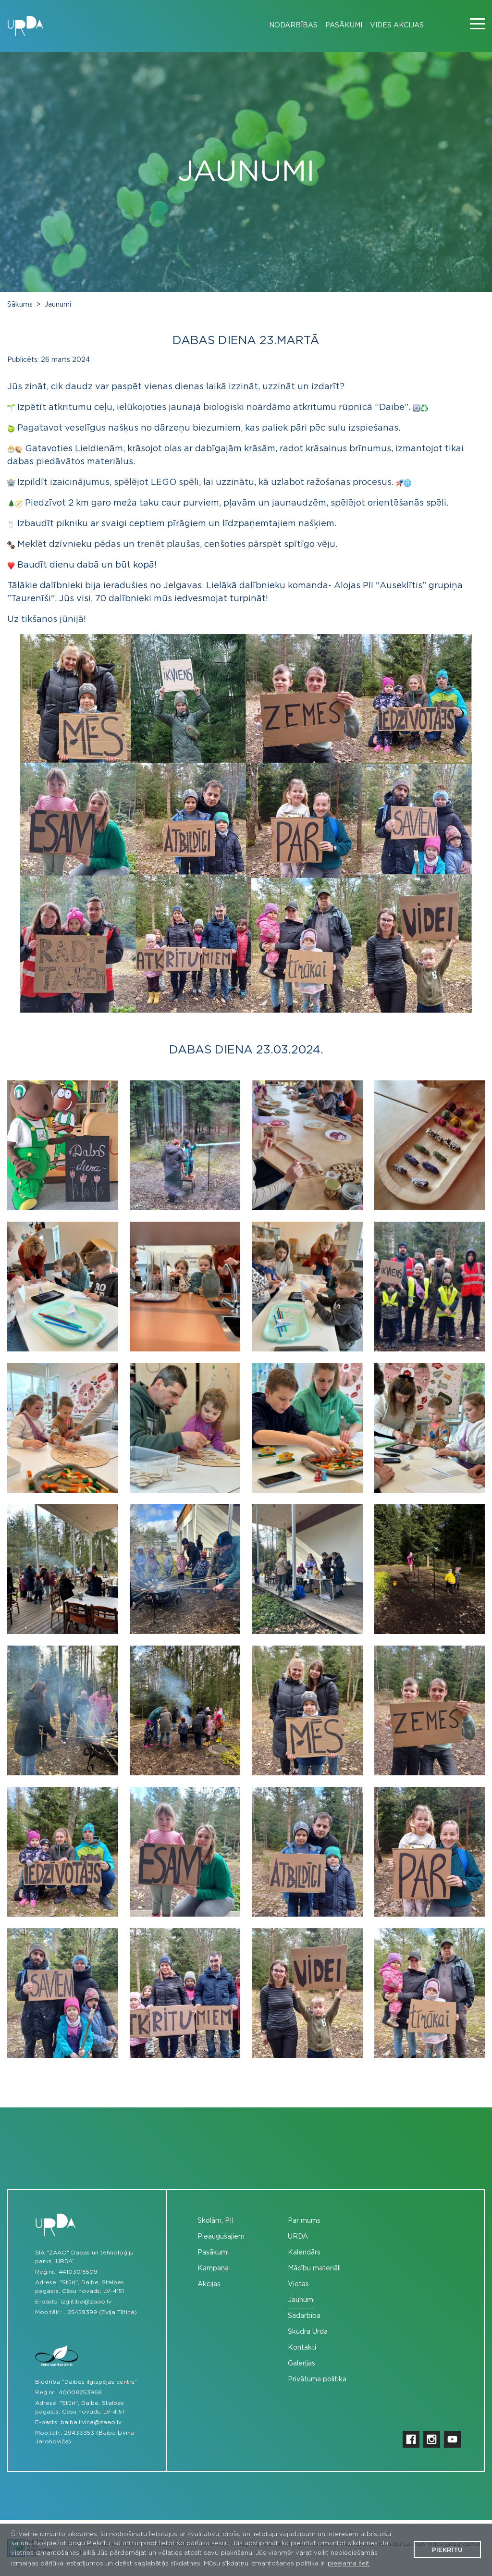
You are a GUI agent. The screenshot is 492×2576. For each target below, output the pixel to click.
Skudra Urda (308, 2331)
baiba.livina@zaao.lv (91, 2422)
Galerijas (301, 2363)
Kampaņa (213, 2268)
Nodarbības (293, 25)
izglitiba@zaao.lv (86, 2301)
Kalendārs (304, 2252)
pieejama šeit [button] (348, 2564)
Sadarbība (304, 2316)
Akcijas (209, 2284)
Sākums (20, 304)
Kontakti (302, 2347)
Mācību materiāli (314, 2268)
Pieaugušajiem (221, 2236)
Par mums (304, 2220)
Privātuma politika (317, 2379)
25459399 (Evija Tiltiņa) (102, 2312)
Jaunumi (57, 304)
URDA (298, 2236)
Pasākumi (343, 25)
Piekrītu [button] (447, 2550)
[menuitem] (289, 25)
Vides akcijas (397, 25)
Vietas (298, 2284)
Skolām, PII (215, 2220)
